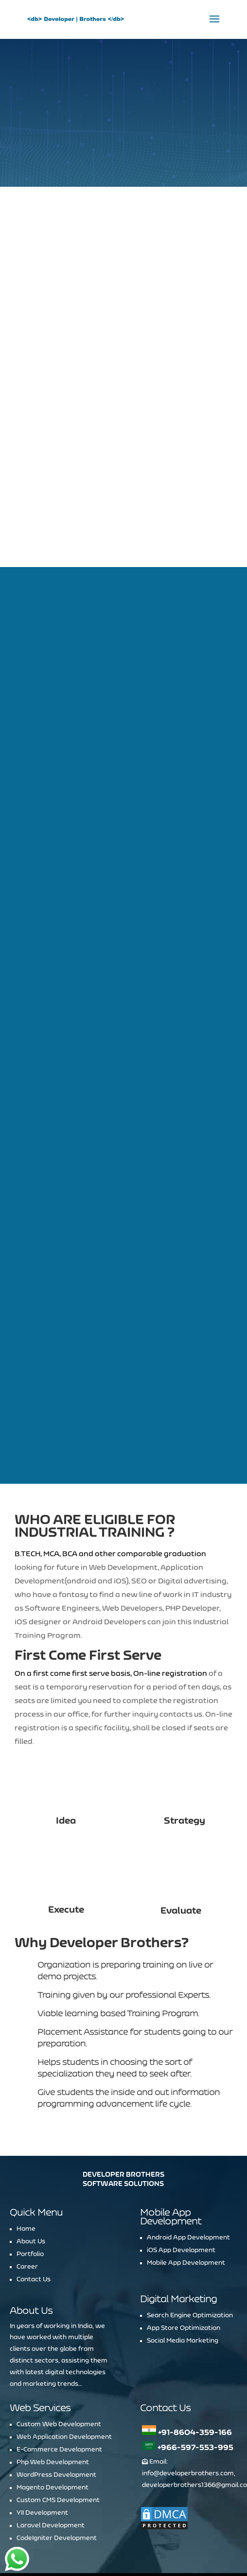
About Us (31, 2171)
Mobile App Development (186, 2193)
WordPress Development (56, 2405)
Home (26, 2159)
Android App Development (188, 2167)
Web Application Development (64, 2367)
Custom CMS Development (58, 2430)
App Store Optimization (183, 2258)
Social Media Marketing (182, 2271)
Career (27, 2197)
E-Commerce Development (59, 2379)
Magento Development (52, 2417)
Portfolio (30, 2184)
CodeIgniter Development (57, 2468)
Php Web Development (53, 2392)
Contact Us (34, 2209)
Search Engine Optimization (190, 2245)
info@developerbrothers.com (188, 2403)
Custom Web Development (59, 2354)
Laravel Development (51, 2455)
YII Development (42, 2443)
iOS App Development (181, 2180)
